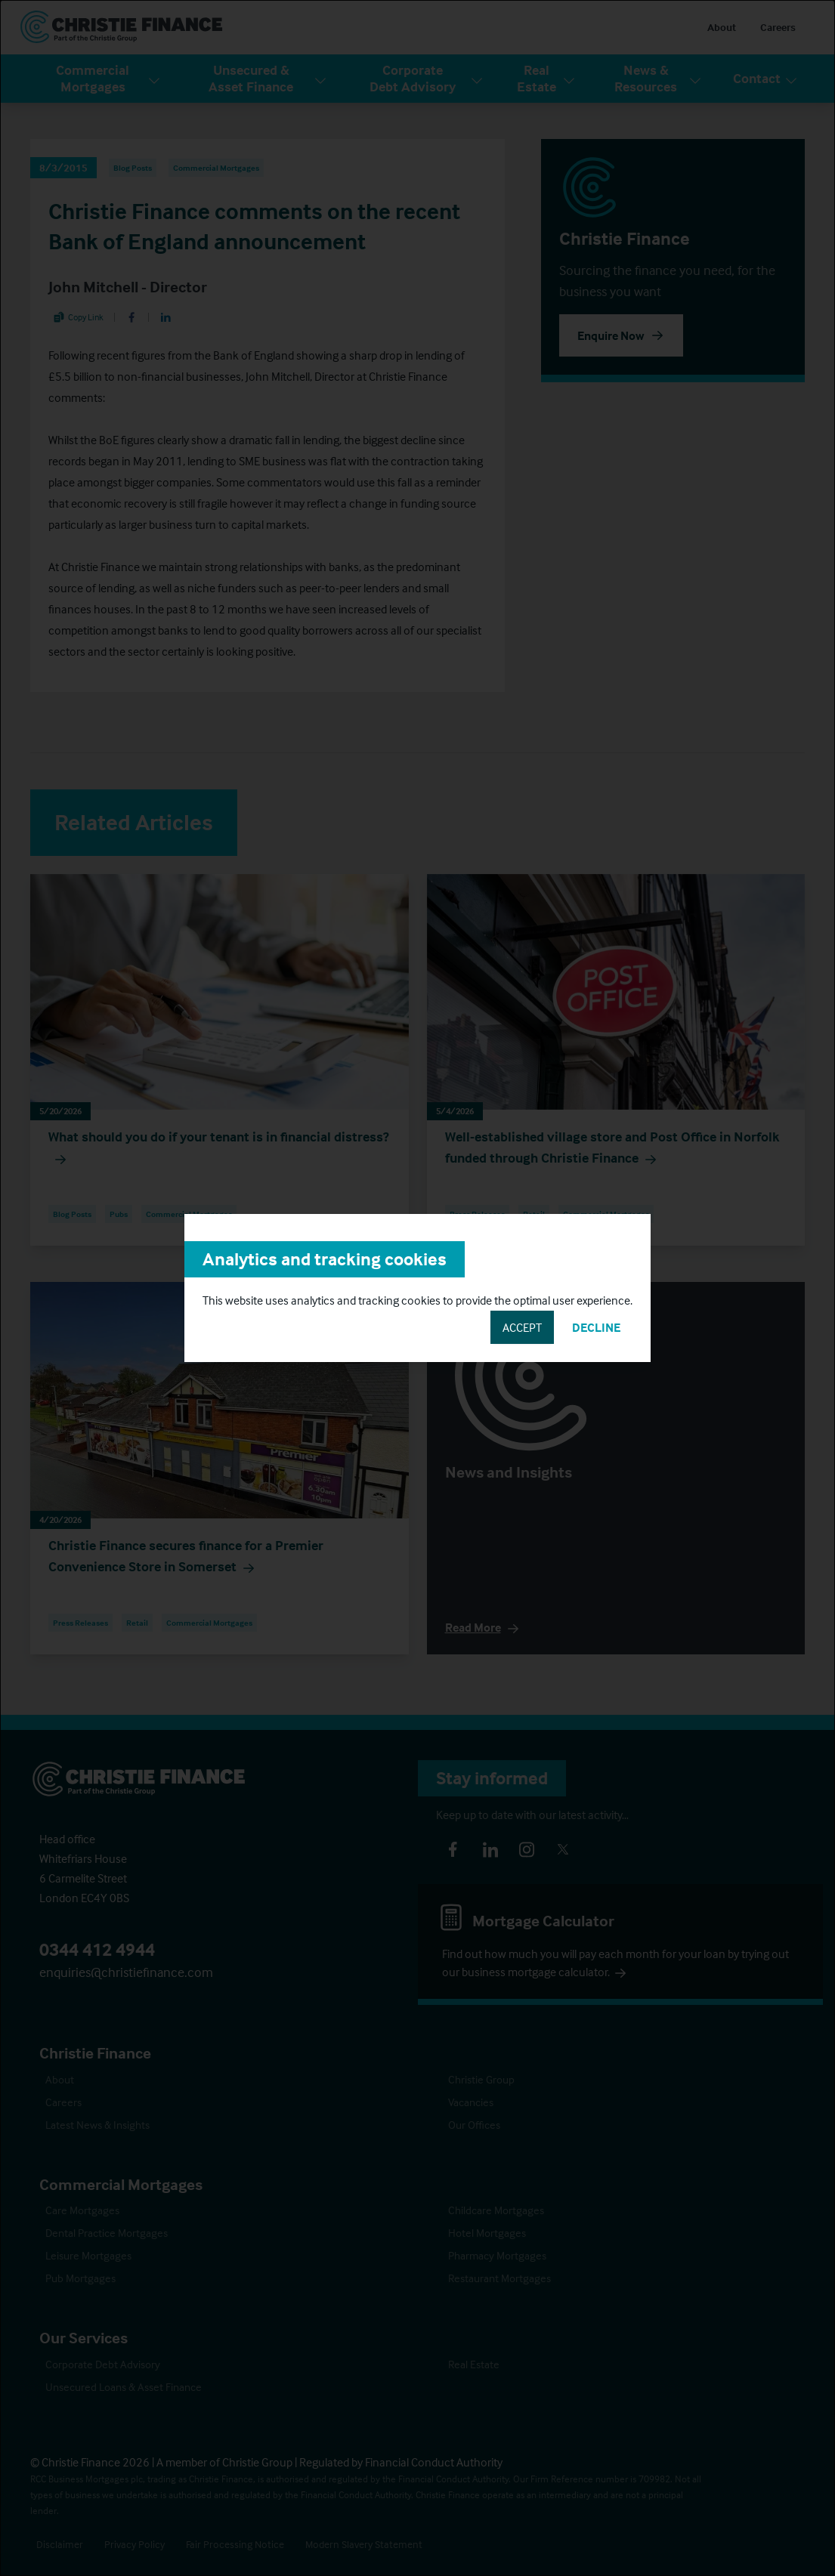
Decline (596, 1327)
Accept (522, 1327)
